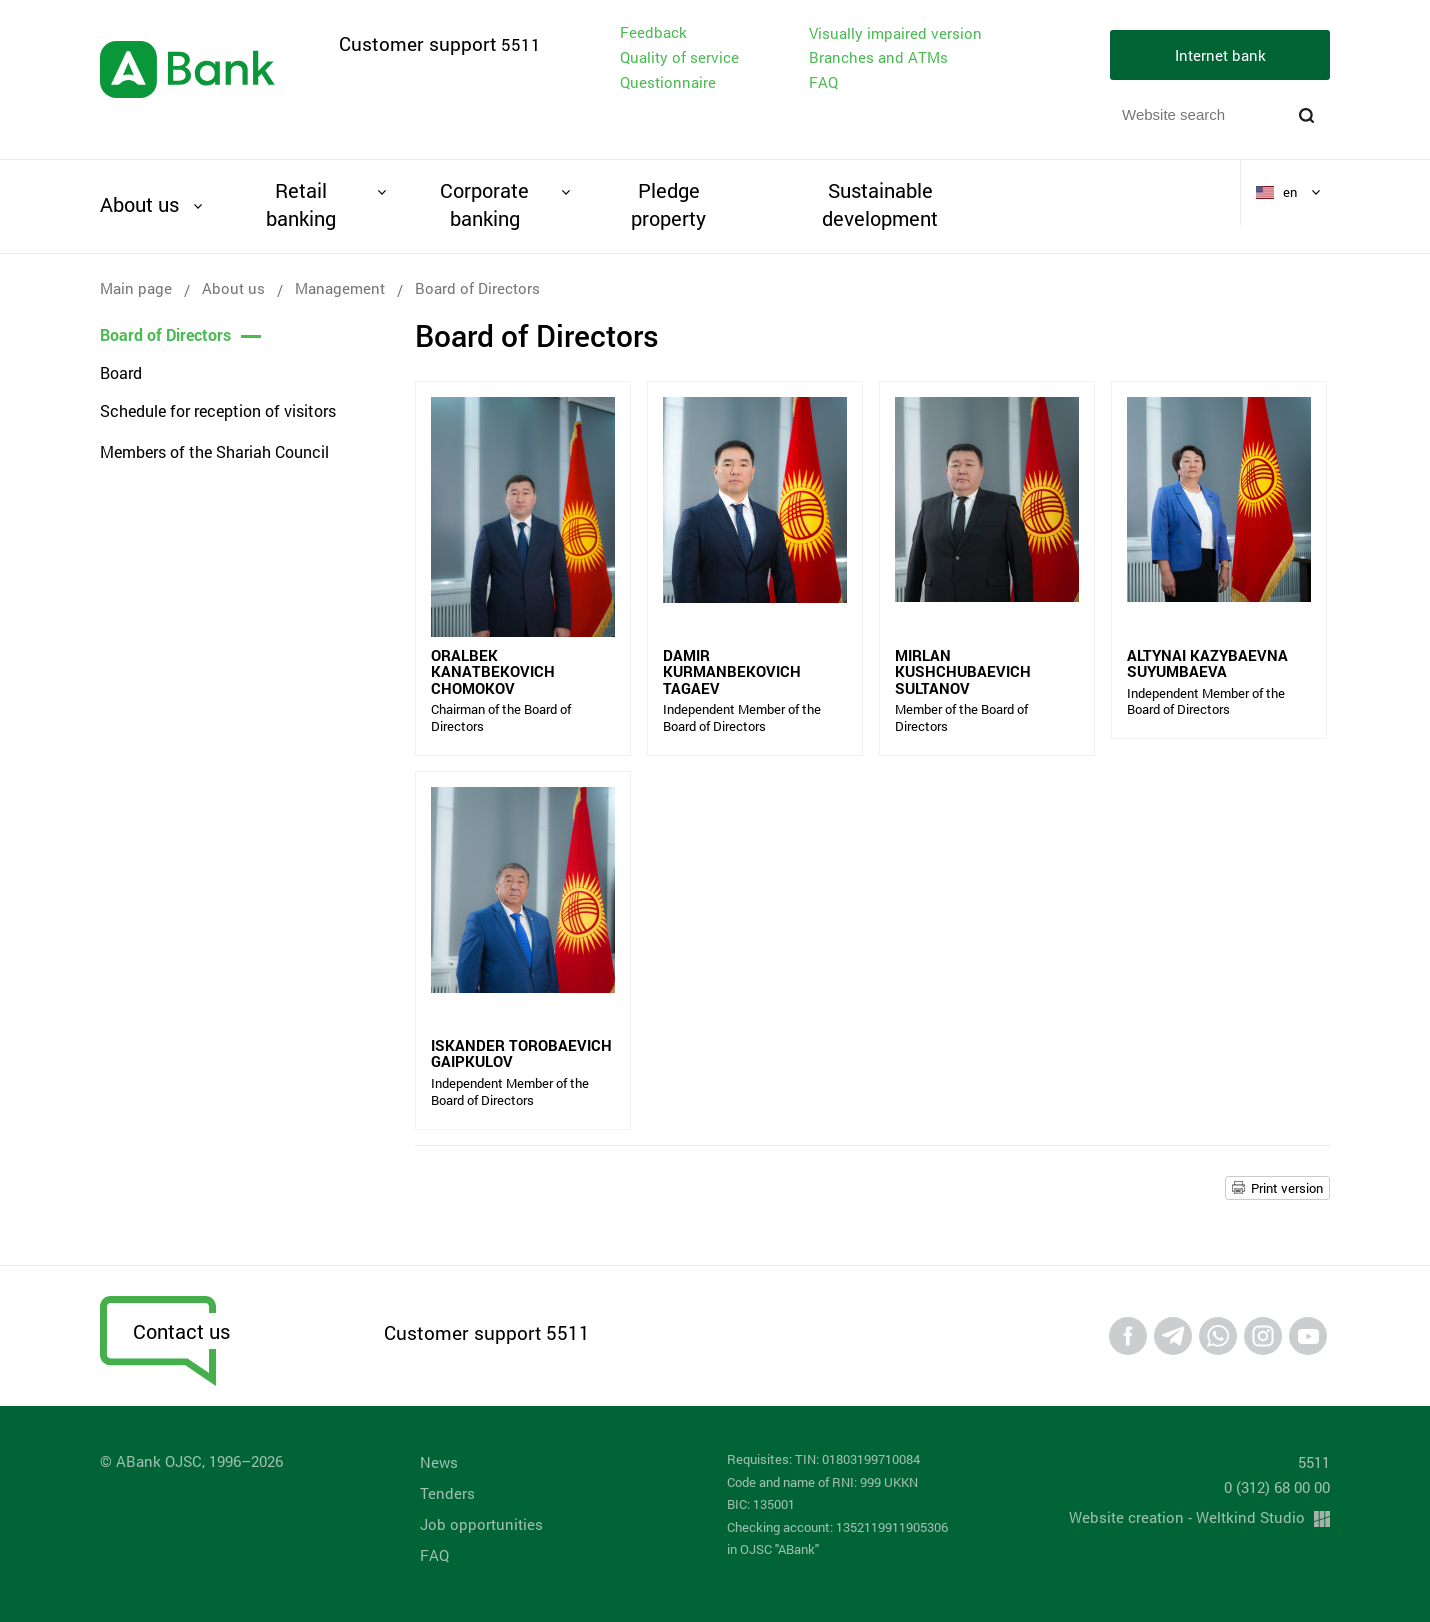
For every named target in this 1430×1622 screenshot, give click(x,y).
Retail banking (301, 204)
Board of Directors (165, 334)
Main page (136, 288)
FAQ (823, 82)
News (439, 1462)
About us (139, 204)
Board (121, 372)
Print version (1287, 1188)
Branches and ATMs (878, 57)
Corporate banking (484, 204)
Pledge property (668, 204)
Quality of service (679, 57)
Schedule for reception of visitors (218, 410)
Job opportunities (481, 1524)
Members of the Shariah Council (214, 451)
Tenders (447, 1493)
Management (340, 288)
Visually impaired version (895, 33)
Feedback (653, 32)
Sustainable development (880, 204)
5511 (521, 44)
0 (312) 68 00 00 (1277, 1487)
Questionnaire (668, 82)
